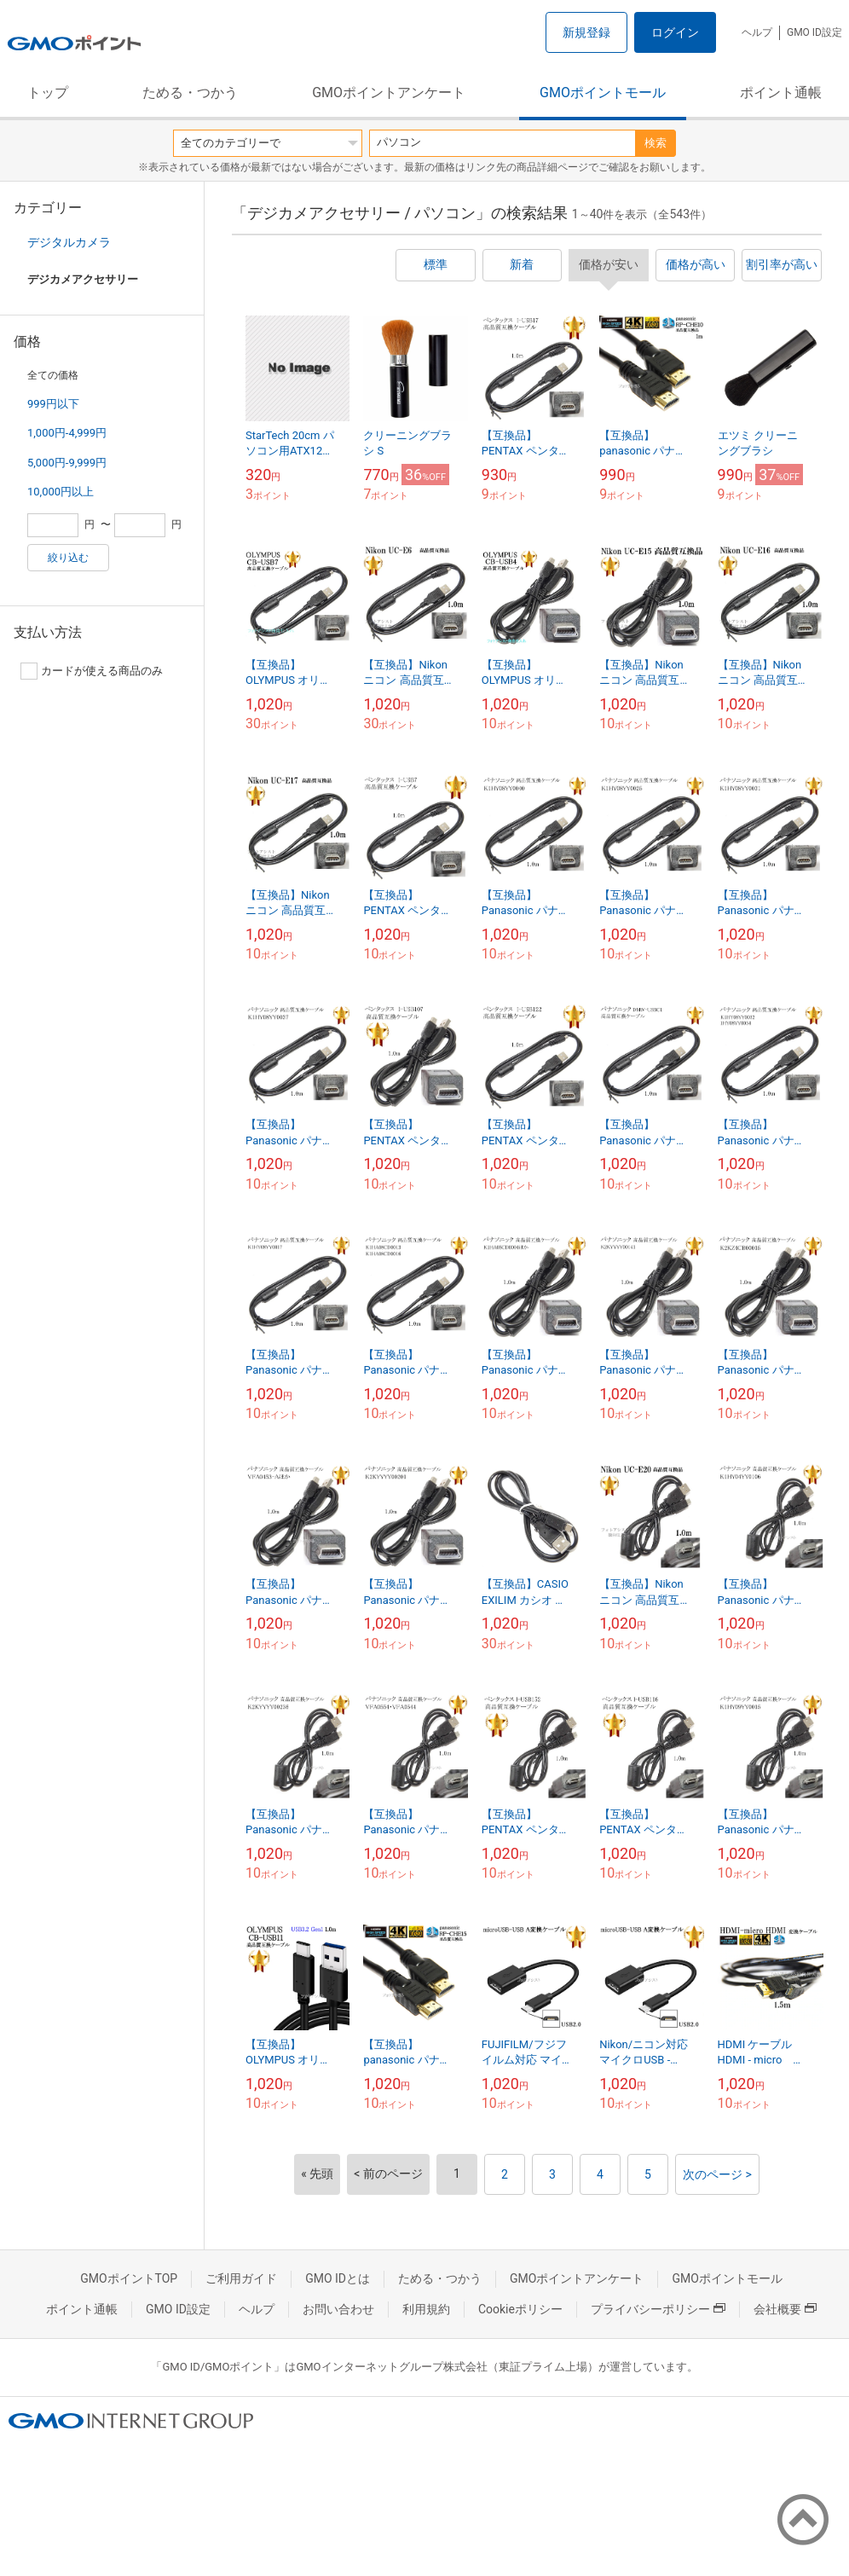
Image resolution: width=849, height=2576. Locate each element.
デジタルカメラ (69, 242)
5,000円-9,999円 (67, 462)
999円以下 (53, 403)
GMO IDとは (337, 2278)
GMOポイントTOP (128, 2278)
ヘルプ (757, 32)
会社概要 (785, 2309)
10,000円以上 (60, 491)
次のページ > (717, 2174)
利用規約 (426, 2309)
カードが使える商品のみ (91, 671)
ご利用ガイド (241, 2278)
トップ (47, 92)
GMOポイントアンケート (388, 92)
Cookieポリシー (520, 2309)
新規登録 (586, 32)
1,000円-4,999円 (67, 432)
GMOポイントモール (603, 92)
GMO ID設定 (814, 32)
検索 (655, 142)
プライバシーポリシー (658, 2309)
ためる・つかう (190, 92)
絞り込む (68, 558)
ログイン (675, 32)
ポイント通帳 (781, 92)
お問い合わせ (338, 2309)
